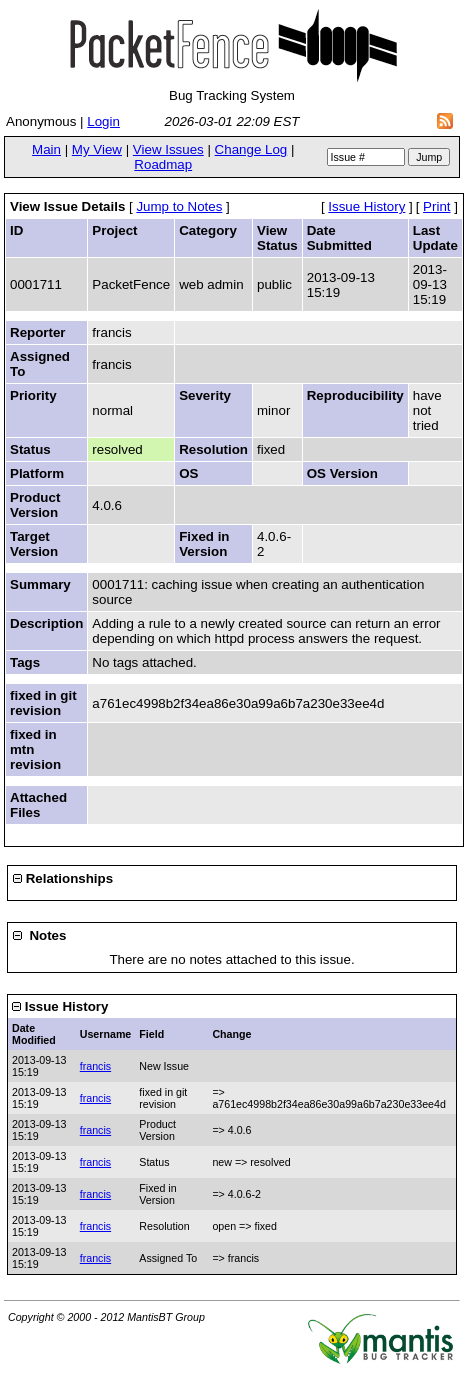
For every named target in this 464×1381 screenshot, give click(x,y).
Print (436, 206)
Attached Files (38, 805)
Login (103, 121)
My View (97, 149)
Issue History (366, 206)
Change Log (251, 149)
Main (46, 149)
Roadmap (163, 164)
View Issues (168, 149)
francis (95, 1066)
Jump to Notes (179, 206)
